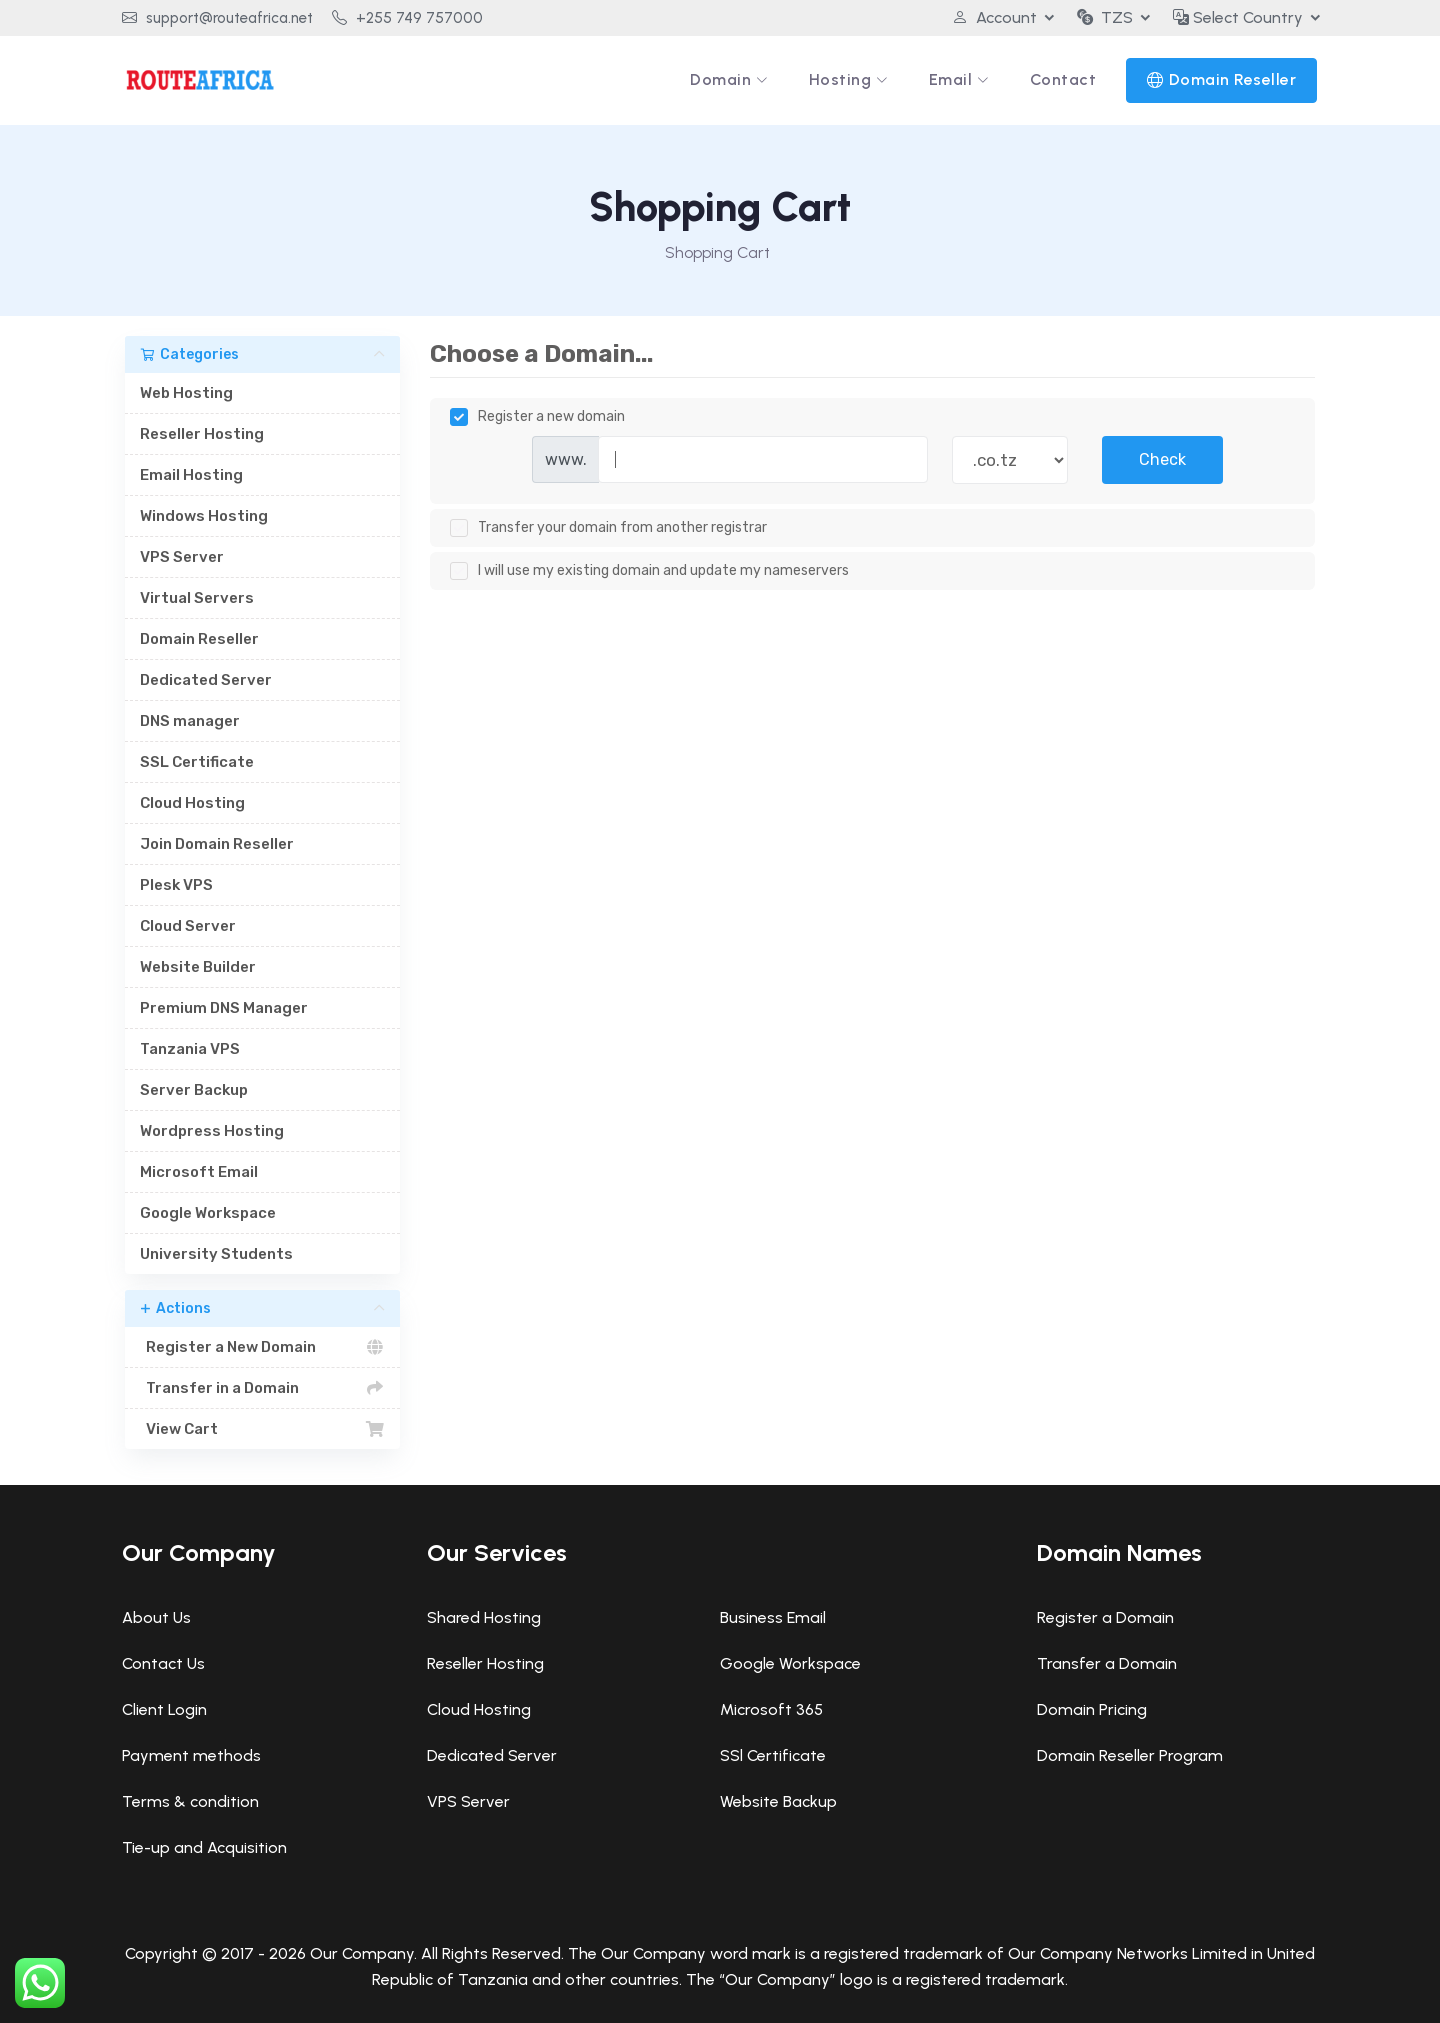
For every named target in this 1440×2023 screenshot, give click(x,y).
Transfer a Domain (1107, 1663)
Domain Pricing (1092, 1709)
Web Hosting (186, 393)
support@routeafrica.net (217, 18)
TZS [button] (1105, 17)
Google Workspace (208, 1213)
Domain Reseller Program (1130, 1755)
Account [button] (994, 17)
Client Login (164, 1709)
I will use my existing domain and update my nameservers (649, 571)
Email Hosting (191, 475)
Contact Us (163, 1663)
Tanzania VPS (190, 1049)
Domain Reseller (1233, 79)
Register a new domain (537, 417)
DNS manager (190, 721)
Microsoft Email (199, 1172)
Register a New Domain (262, 1347)
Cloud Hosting (192, 803)
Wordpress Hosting (212, 1131)
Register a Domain (1105, 1617)
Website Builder (198, 967)
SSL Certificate (197, 762)
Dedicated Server (206, 680)
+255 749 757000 (407, 18)
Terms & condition (190, 1801)
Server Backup (194, 1090)
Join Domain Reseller (217, 844)
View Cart (262, 1429)
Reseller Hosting (202, 434)
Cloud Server (188, 926)
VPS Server (182, 557)
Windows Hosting (204, 516)
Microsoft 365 (771, 1709)
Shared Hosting (484, 1617)
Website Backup (778, 1801)
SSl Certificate (773, 1755)
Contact (1063, 79)
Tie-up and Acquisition (204, 1847)
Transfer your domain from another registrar (608, 528)
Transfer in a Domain (262, 1388)
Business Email (773, 1617)
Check (1162, 459)
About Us (156, 1617)
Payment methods (191, 1755)
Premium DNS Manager (224, 1008)
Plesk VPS (176, 885)
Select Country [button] (1238, 17)
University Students (216, 1254)
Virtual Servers (197, 598)
